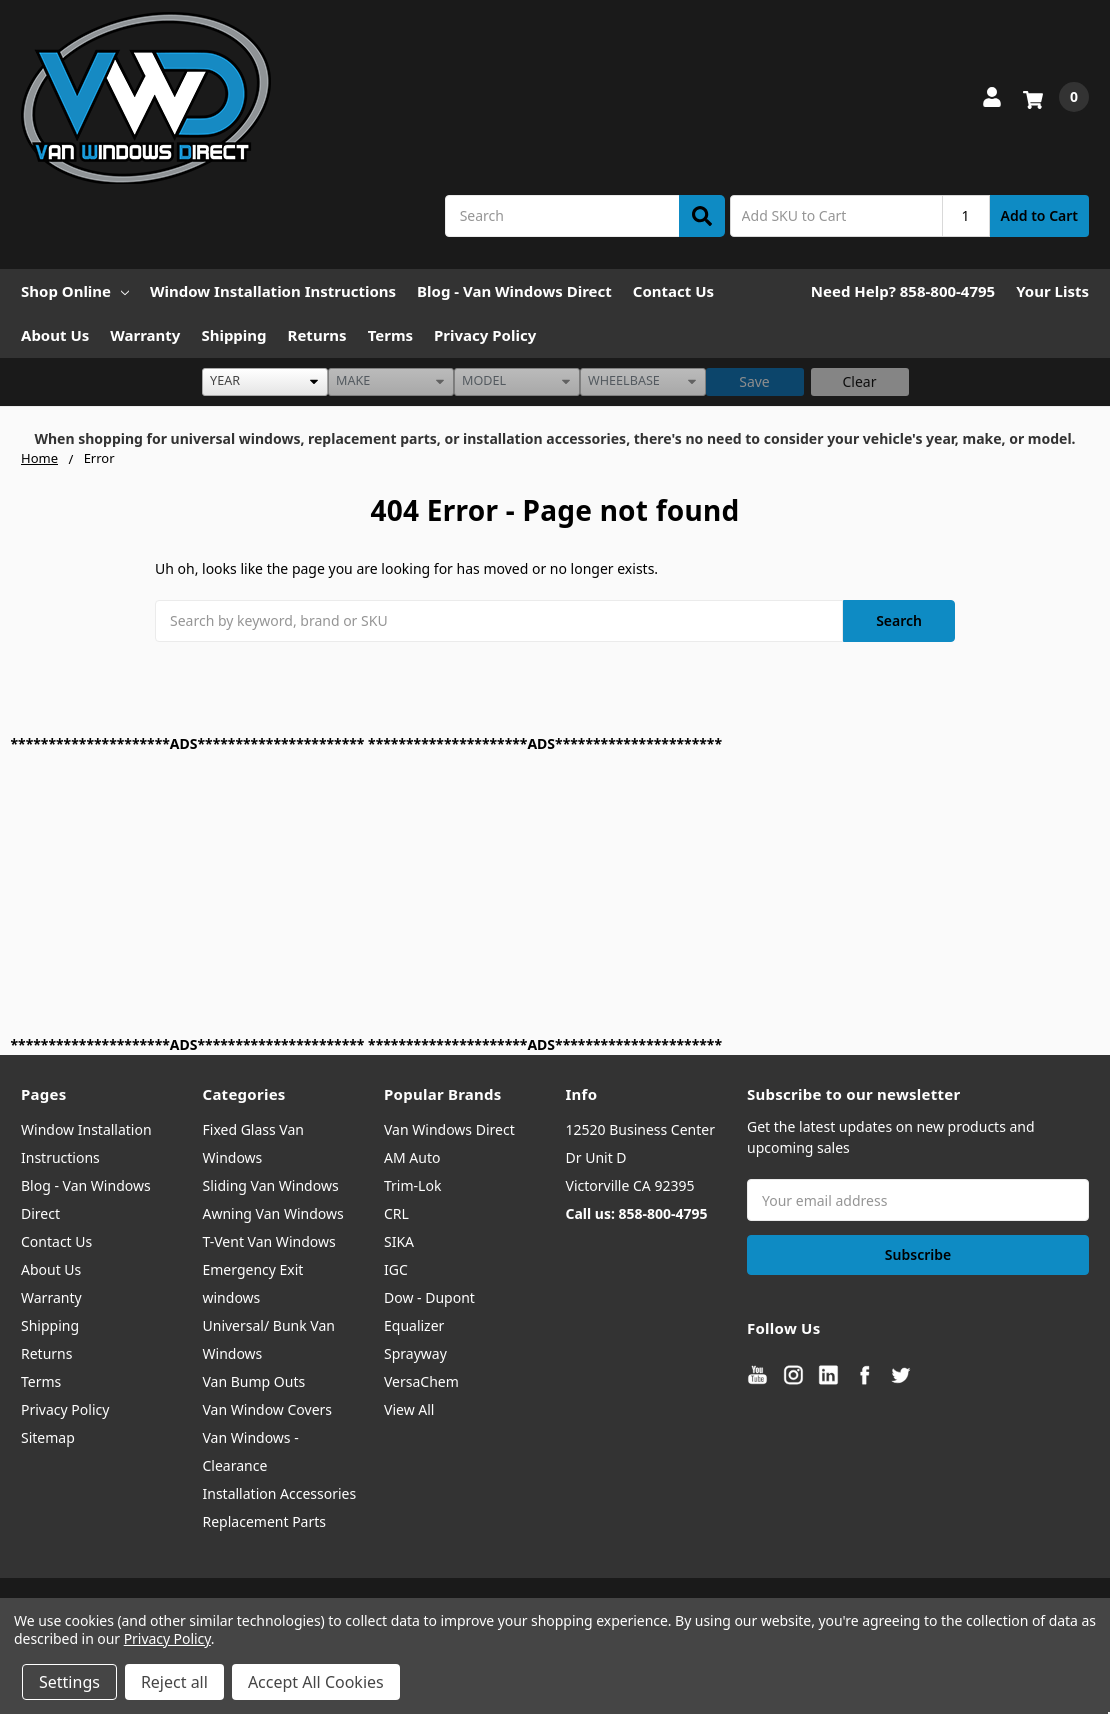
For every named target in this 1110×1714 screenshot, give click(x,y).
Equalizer (414, 1325)
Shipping (233, 335)
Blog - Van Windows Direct (514, 291)
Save (754, 381)
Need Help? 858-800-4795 (903, 291)
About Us (55, 335)
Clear (860, 381)
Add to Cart (1039, 215)
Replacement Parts (265, 1521)
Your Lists (1052, 291)
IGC (396, 1269)
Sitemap (48, 1437)
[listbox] (265, 382)
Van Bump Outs (254, 1381)
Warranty (145, 335)
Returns (317, 335)
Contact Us (673, 291)
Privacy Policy (485, 335)
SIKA (399, 1241)
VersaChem (421, 1381)
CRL (396, 1213)
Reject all (174, 1682)
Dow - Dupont (429, 1297)
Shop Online (75, 291)
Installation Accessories (280, 1493)
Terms (390, 335)
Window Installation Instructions (273, 291)
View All (409, 1409)
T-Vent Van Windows (269, 1241)
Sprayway (415, 1353)
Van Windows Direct (449, 1129)
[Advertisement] (555, 894)
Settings (69, 1682)
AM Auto (412, 1157)
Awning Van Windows (273, 1213)
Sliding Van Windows (271, 1185)
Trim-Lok (412, 1185)
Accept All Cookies (316, 1682)
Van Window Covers (268, 1409)
